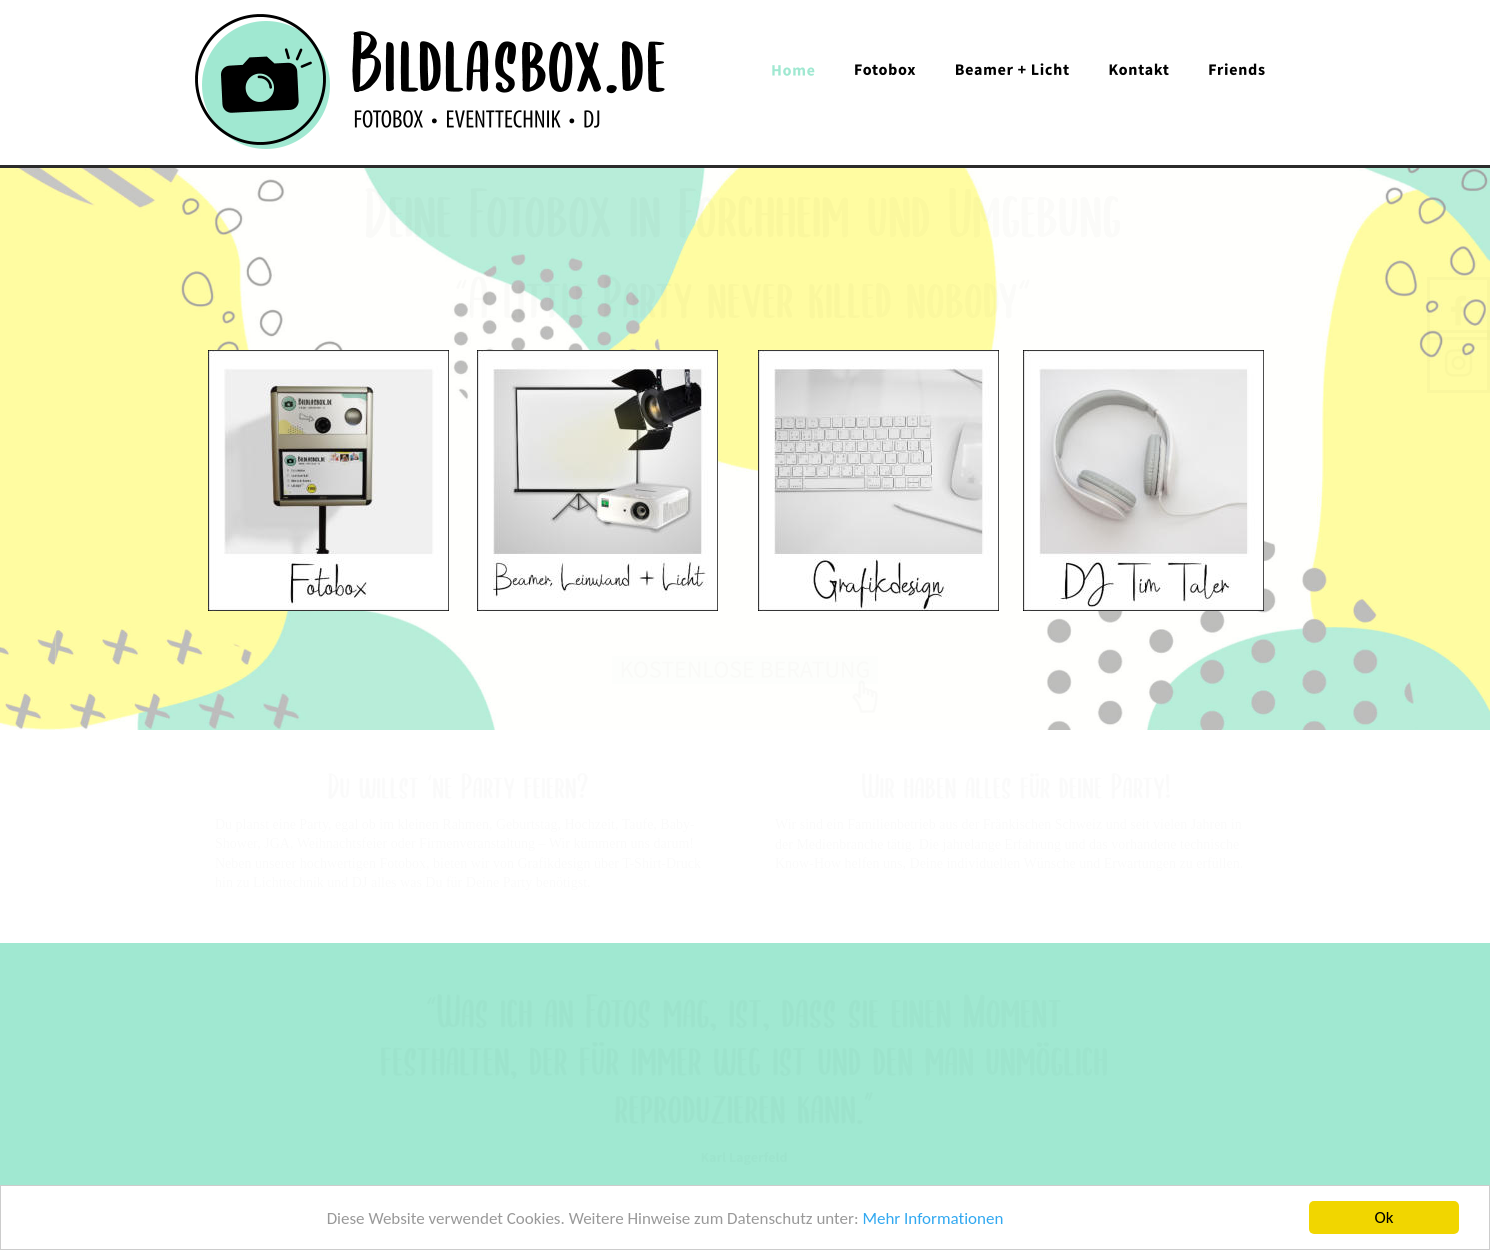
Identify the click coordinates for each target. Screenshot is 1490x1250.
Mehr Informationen (932, 1219)
